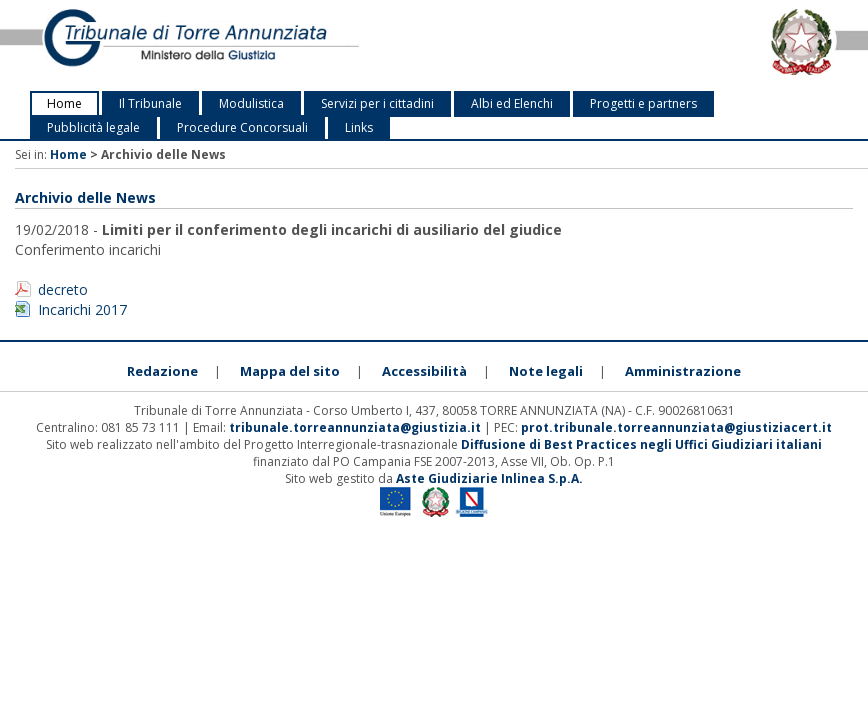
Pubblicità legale (93, 127)
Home (64, 103)
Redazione (162, 371)
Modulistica (251, 103)
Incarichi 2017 (82, 309)
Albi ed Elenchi (512, 103)
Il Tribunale (150, 103)
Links (359, 127)
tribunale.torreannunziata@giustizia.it (356, 427)
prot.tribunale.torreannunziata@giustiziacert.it (676, 427)
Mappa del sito (290, 371)
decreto (63, 289)
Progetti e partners (643, 103)
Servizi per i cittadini (377, 103)
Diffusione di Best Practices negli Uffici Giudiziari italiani (641, 444)
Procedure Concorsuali (242, 127)
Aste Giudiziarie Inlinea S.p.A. (489, 478)
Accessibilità (424, 371)
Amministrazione (683, 371)
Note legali (546, 371)
